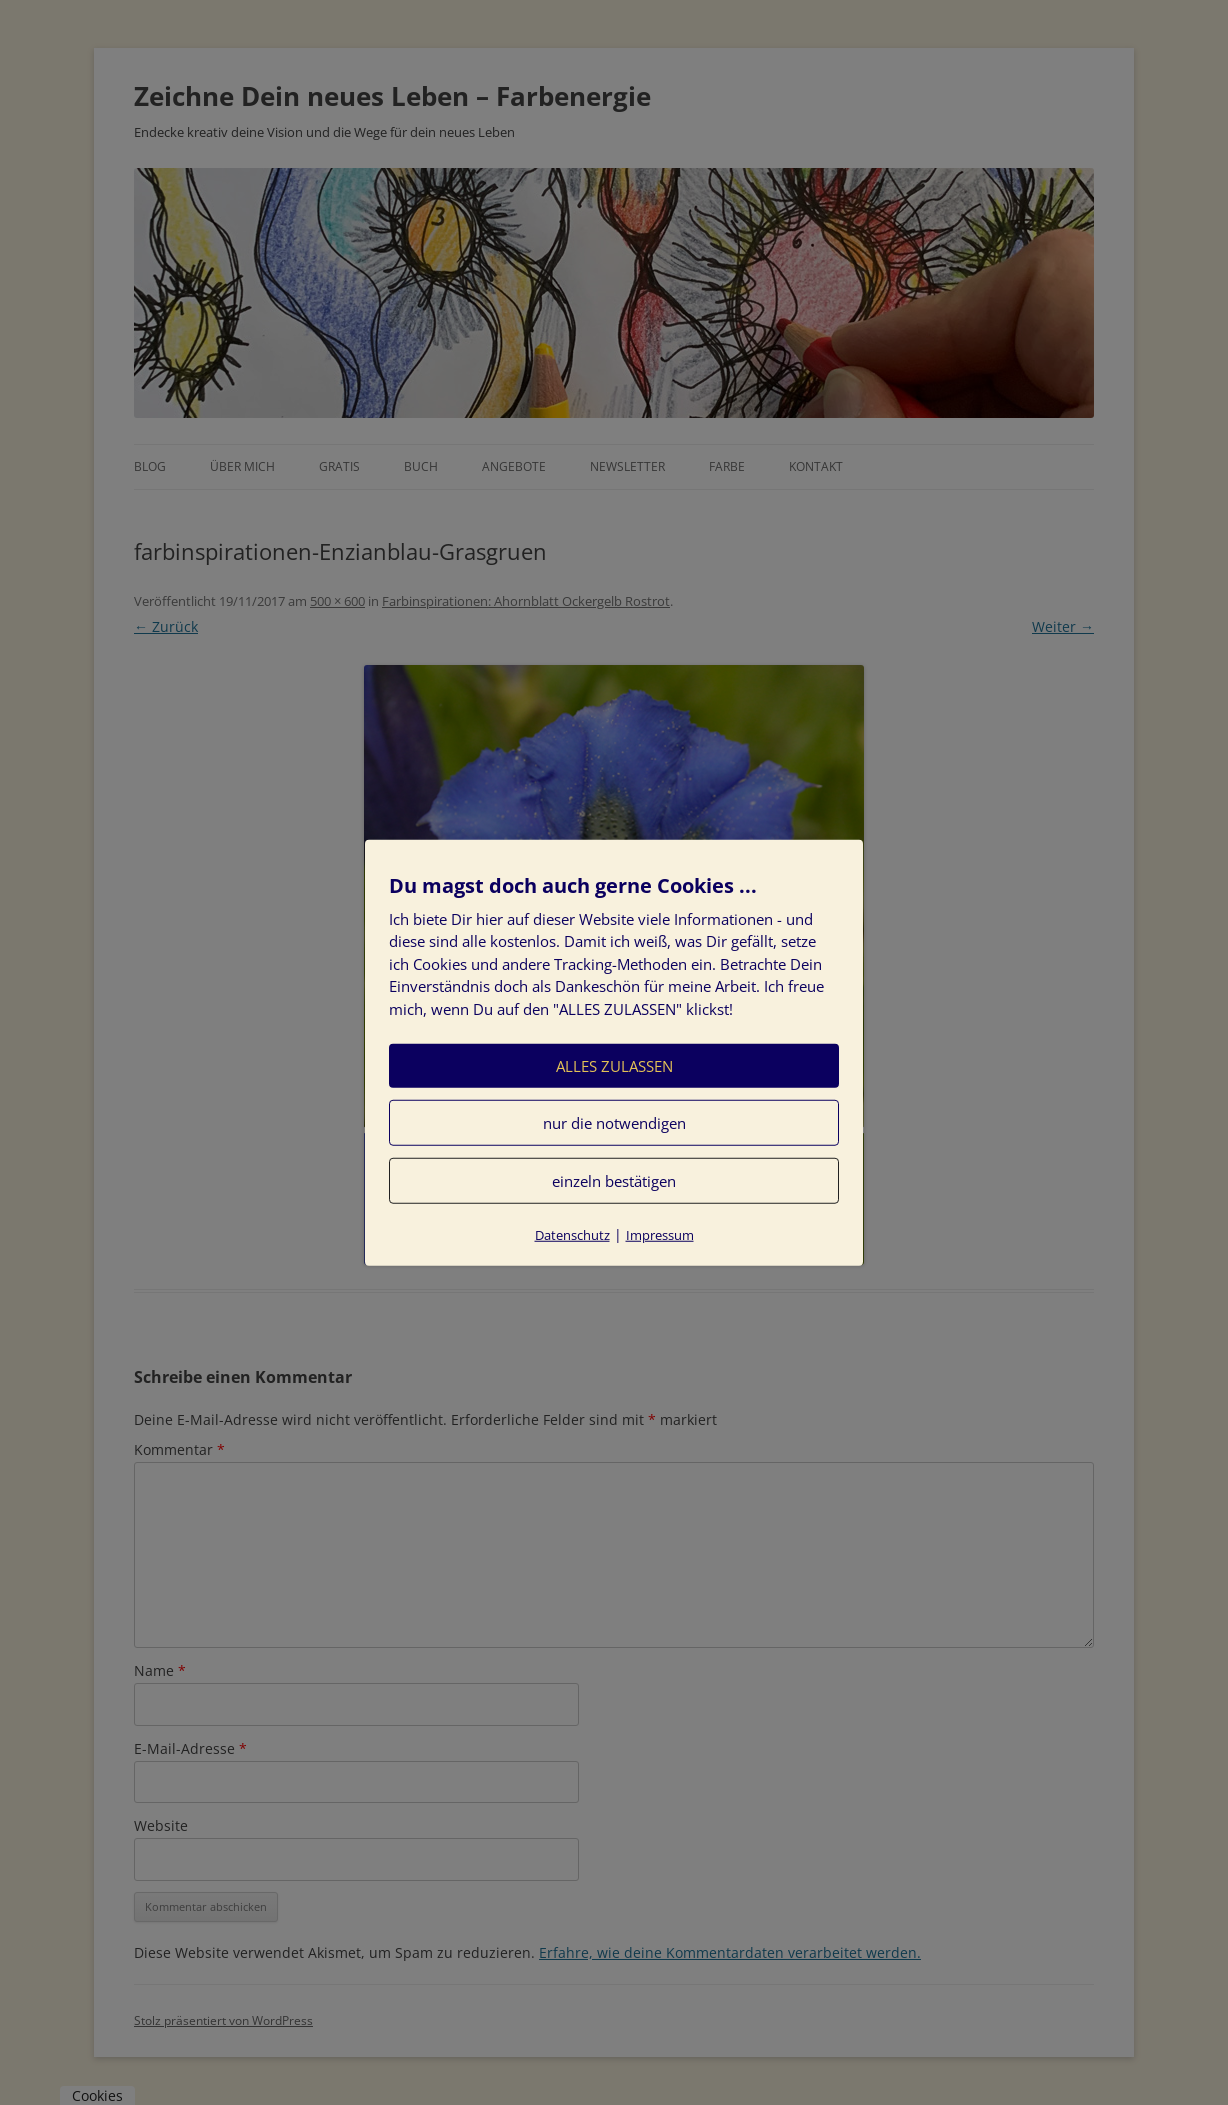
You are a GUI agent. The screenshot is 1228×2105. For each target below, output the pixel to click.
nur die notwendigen (614, 1123)
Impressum (660, 1235)
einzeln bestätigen (614, 1181)
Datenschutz (572, 1235)
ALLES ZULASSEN (614, 1066)
